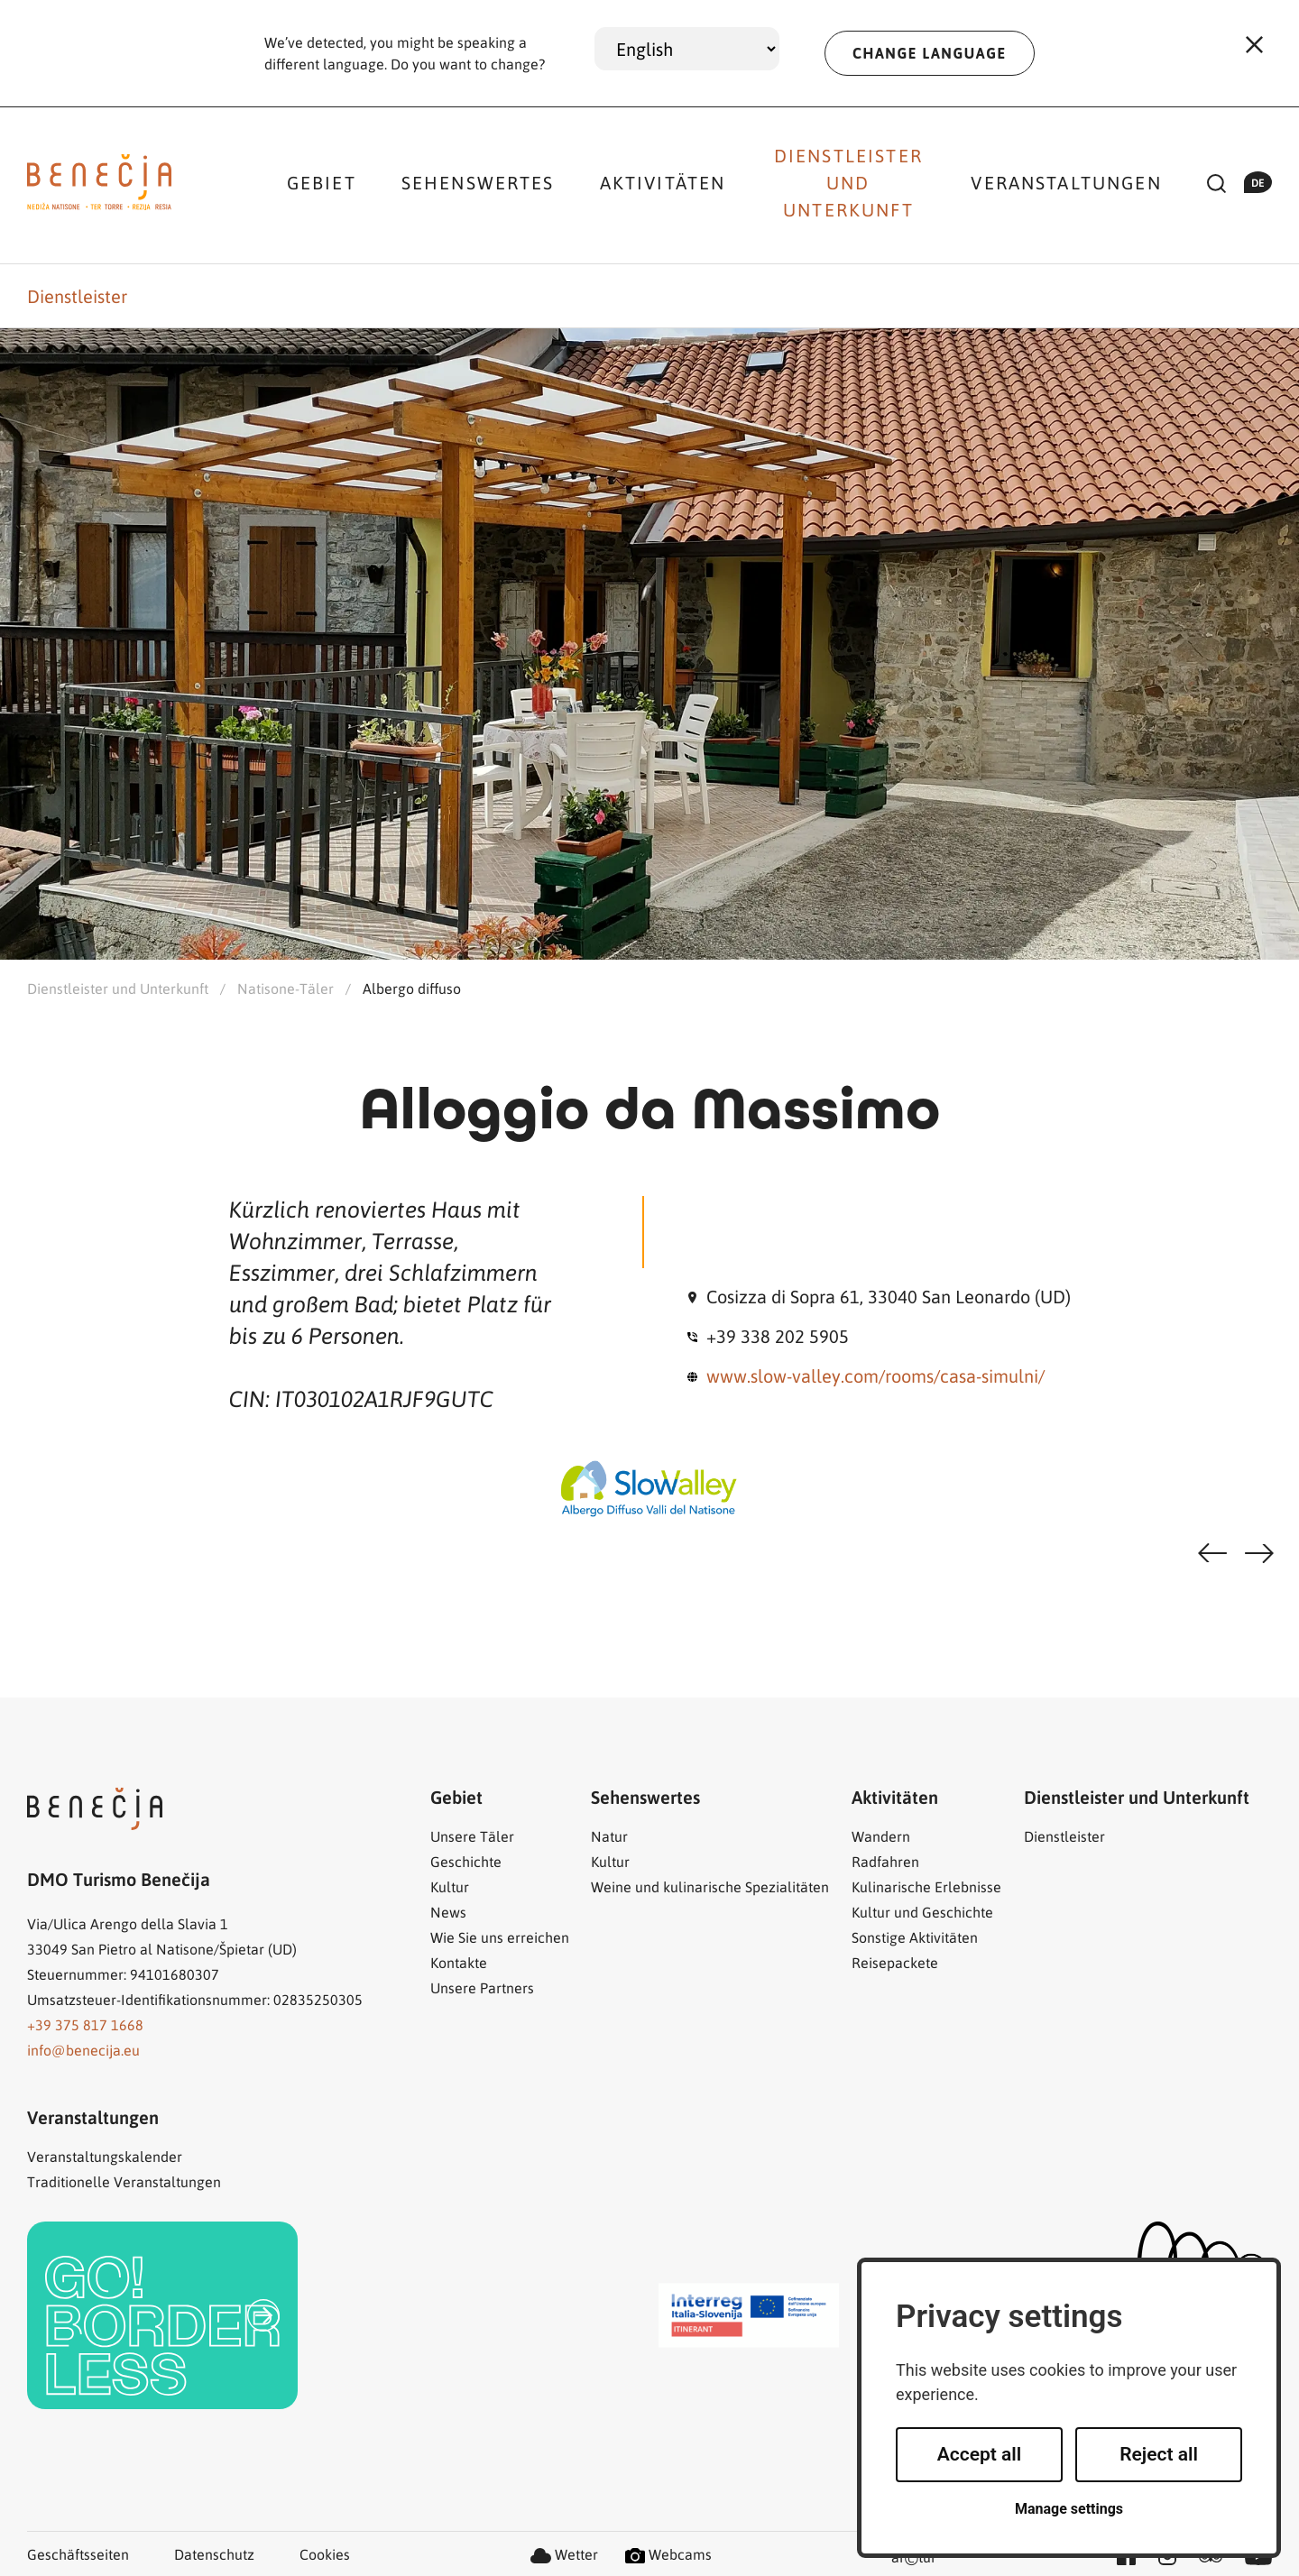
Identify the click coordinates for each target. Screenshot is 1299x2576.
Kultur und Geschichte (922, 1911)
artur (913, 2558)
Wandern (881, 1835)
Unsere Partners (482, 1987)
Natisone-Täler (285, 988)
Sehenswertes (478, 182)
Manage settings (1069, 2508)
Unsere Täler (472, 1835)
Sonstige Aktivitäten (915, 1936)
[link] (162, 2315)
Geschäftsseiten (78, 2553)
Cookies (324, 2553)
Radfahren (885, 1861)
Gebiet (321, 182)
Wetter (564, 2553)
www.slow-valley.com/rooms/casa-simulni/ (875, 1375)
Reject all (1158, 2454)
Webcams (668, 2553)
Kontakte (458, 1962)
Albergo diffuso (412, 988)
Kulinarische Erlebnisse (926, 1886)
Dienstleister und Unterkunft (848, 182)
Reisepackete (895, 1962)
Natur (609, 1835)
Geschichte (466, 1861)
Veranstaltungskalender (104, 2156)
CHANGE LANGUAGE (929, 53)
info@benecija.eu (83, 2049)
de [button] (1258, 182)
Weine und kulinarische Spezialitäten (710, 1886)
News (448, 1911)
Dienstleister (77, 296)
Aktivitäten (663, 182)
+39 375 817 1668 (85, 2024)
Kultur (449, 1886)
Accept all (979, 2454)
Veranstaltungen (1066, 182)
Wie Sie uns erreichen (499, 1936)
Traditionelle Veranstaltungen (124, 2181)
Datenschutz (214, 2553)
